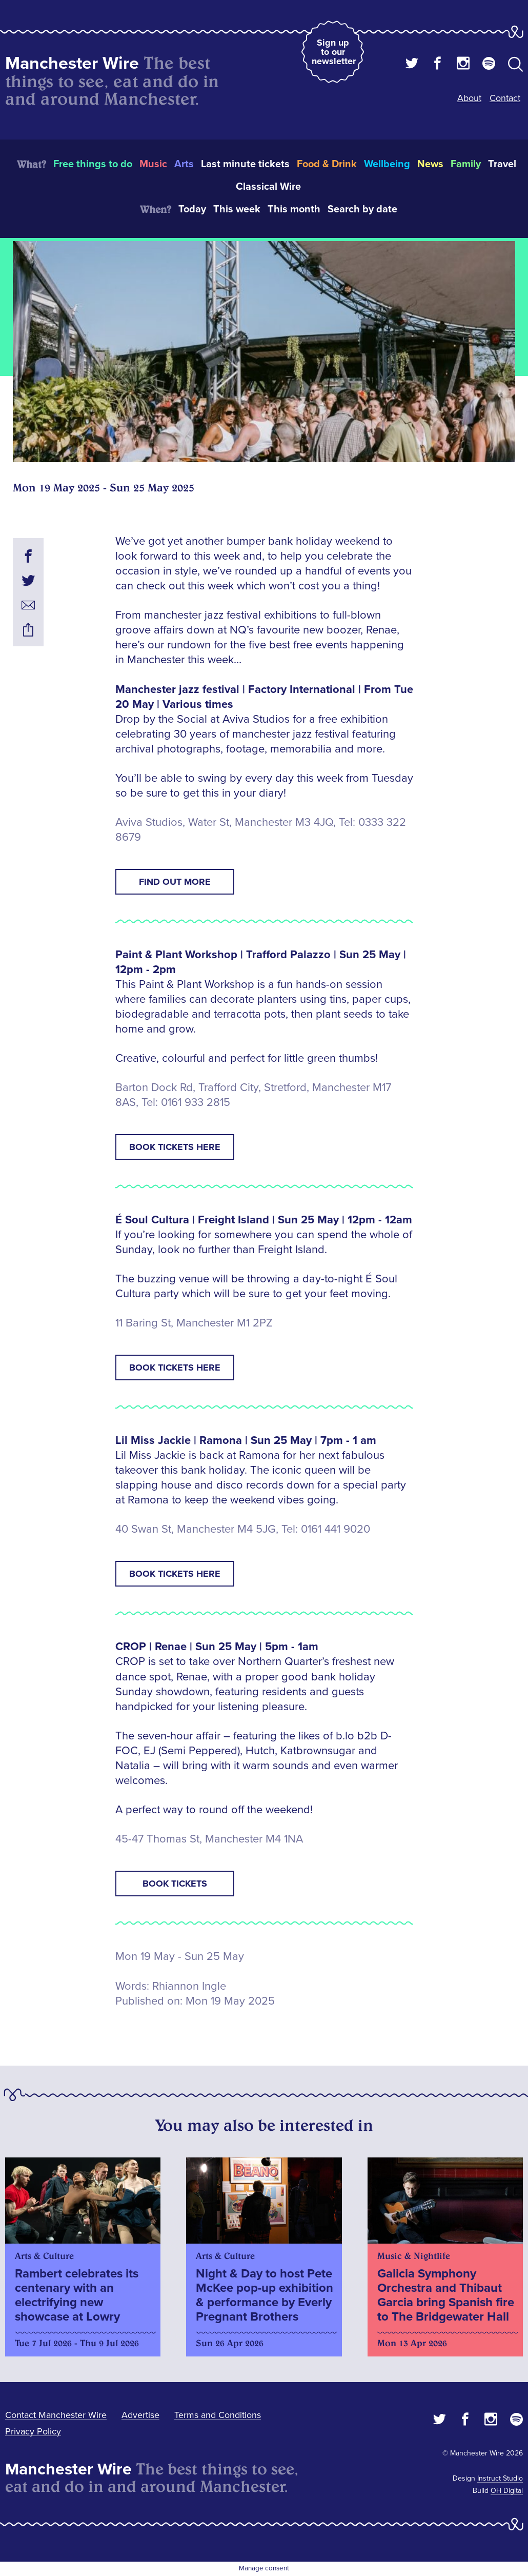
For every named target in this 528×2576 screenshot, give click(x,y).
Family (466, 164)
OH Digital (507, 2490)
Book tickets (175, 1883)
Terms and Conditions (217, 2415)
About (469, 98)
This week (236, 209)
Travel (502, 164)
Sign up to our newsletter (334, 52)
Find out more (175, 881)
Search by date (362, 209)
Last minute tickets (245, 164)
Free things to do (92, 164)
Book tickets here (174, 1147)
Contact (505, 98)
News (430, 164)
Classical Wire (268, 187)
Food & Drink (327, 164)
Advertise (140, 2415)
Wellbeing (387, 164)
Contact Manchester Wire (56, 2415)
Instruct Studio (500, 2478)
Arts (184, 164)
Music (153, 164)
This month (294, 209)
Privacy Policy (33, 2431)
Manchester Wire (72, 63)
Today (192, 209)
